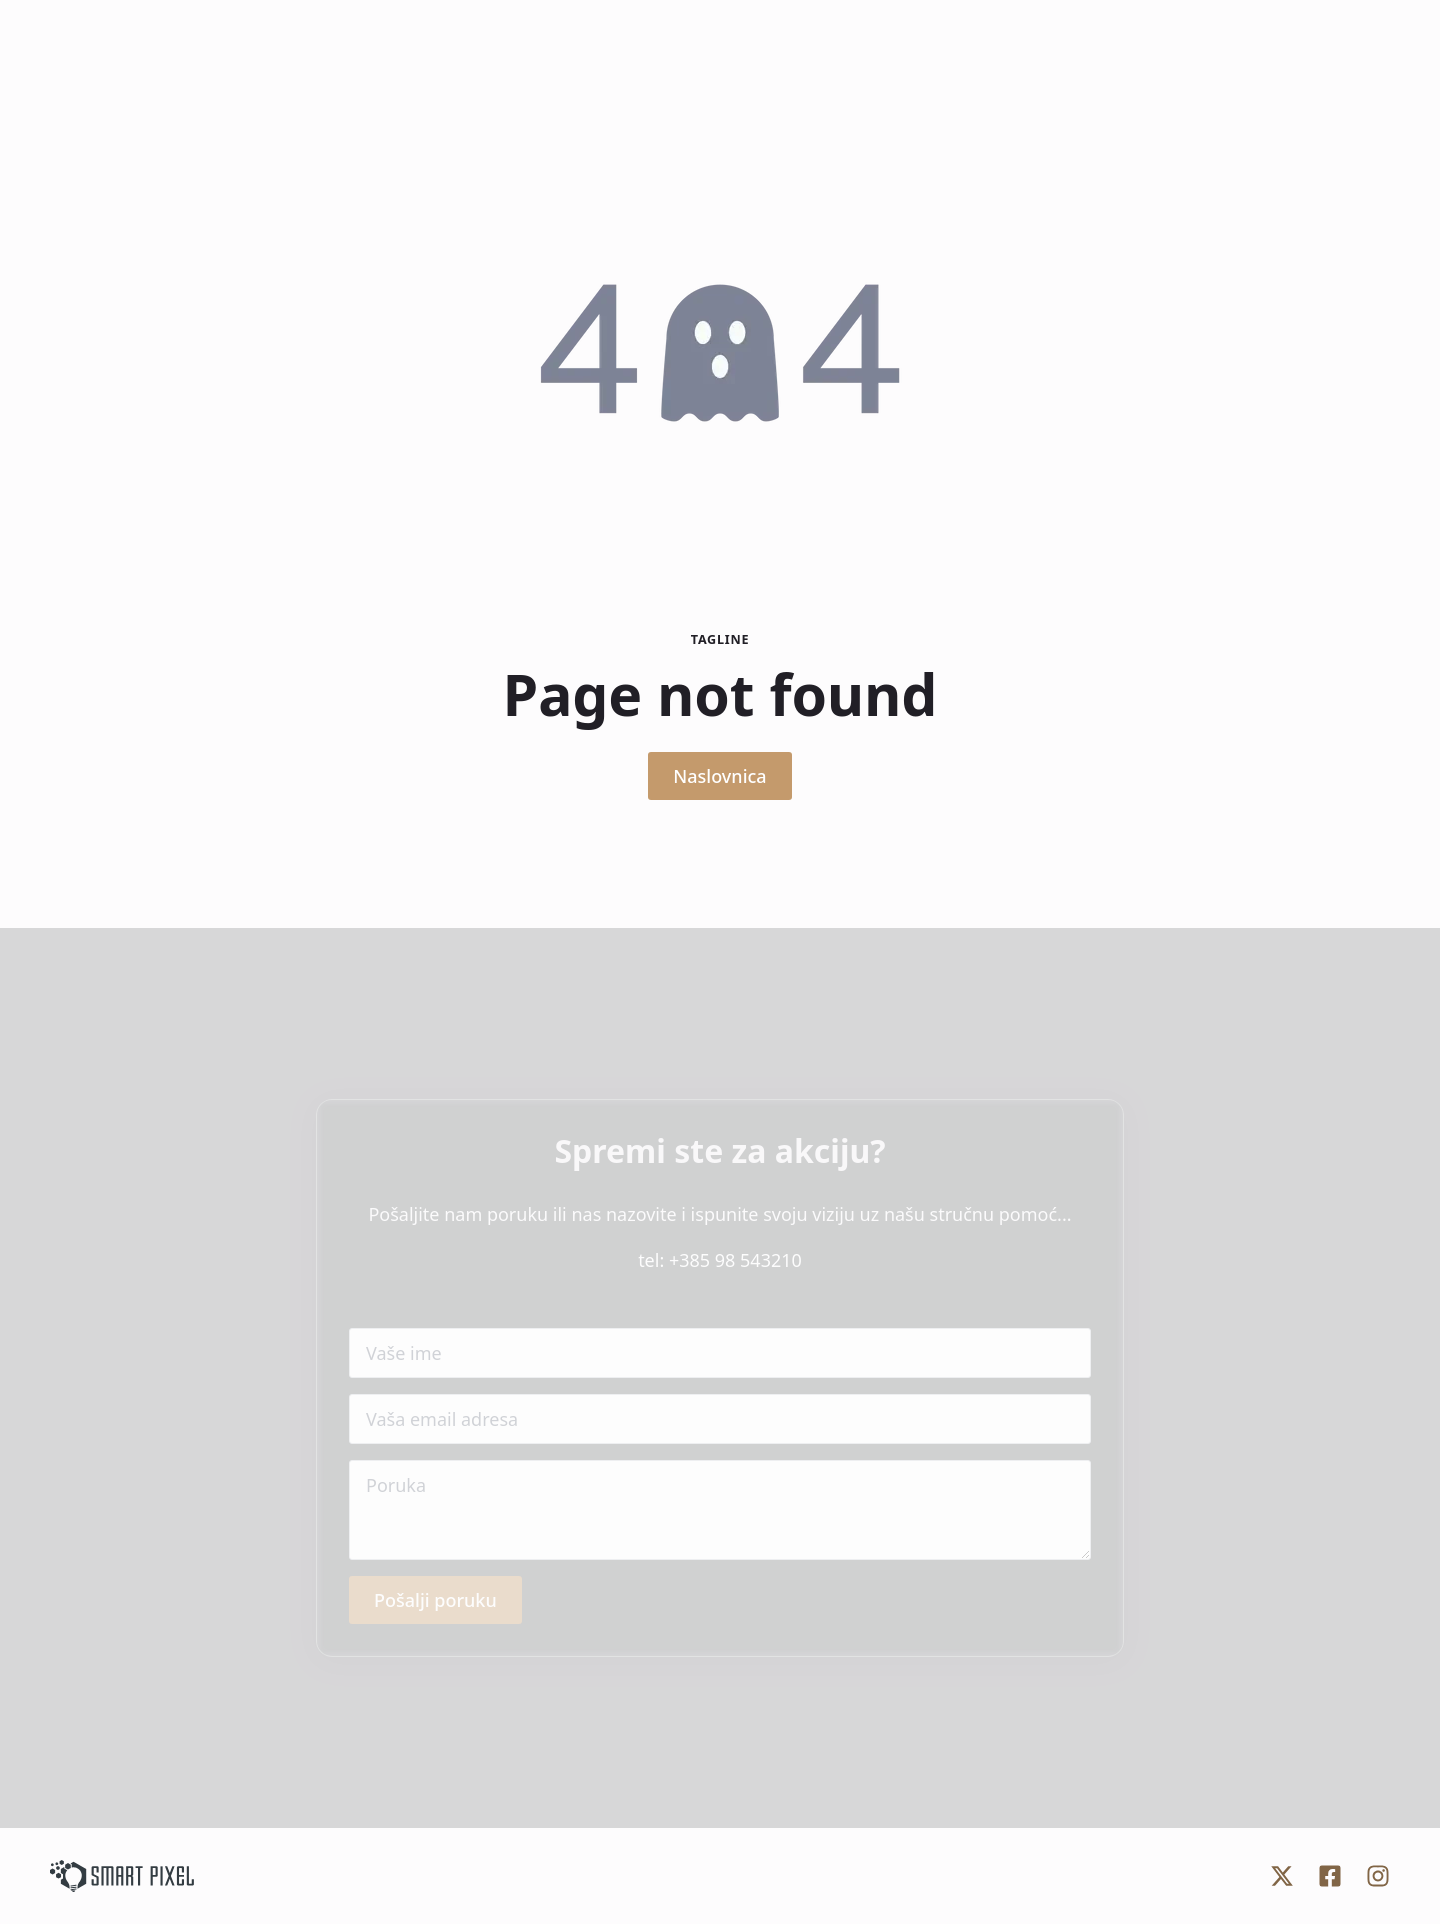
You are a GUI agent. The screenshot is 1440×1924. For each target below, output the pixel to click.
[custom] (1282, 1876)
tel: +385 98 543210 (720, 1260)
